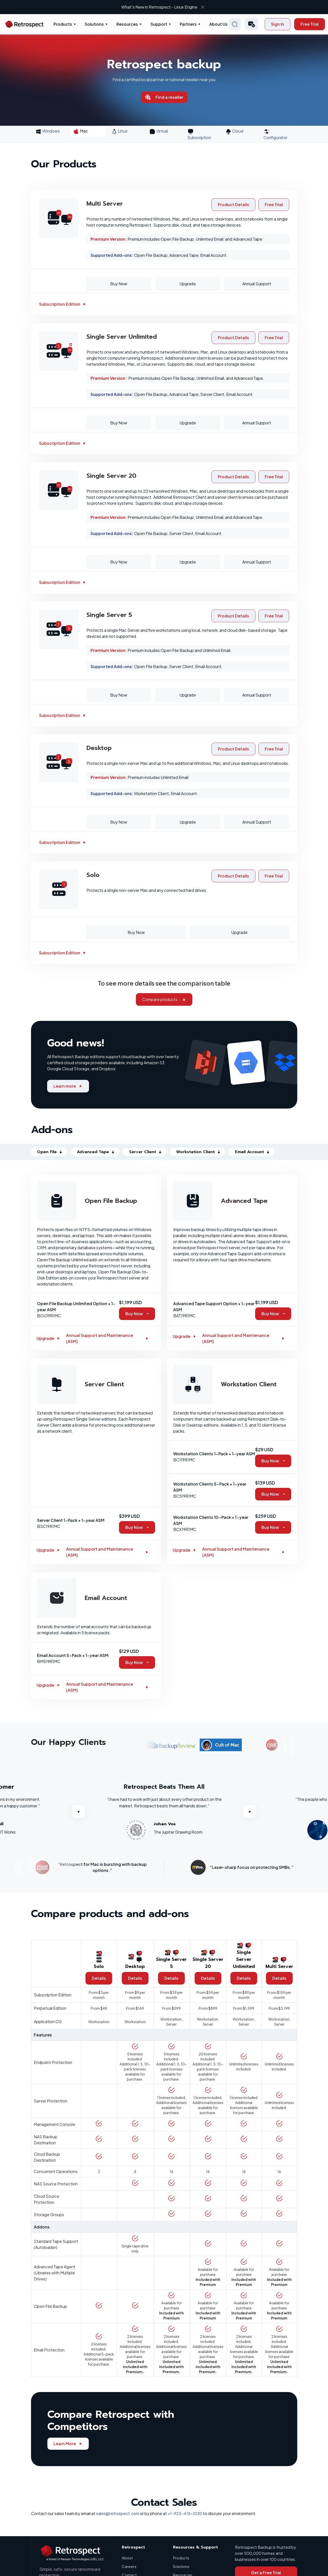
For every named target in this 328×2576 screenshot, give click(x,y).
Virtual (158, 131)
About (127, 2557)
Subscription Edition (62, 304)
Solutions (94, 24)
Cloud (234, 131)
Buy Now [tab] (118, 283)
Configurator (275, 134)
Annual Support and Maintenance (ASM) (107, 1338)
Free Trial (310, 24)
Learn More (68, 2443)
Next (250, 1811)
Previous (78, 1811)
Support (159, 24)
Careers (129, 2566)
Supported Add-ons (111, 255)
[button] (251, 24)
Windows (47, 131)
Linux (119, 131)
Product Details (233, 204)
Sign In (277, 24)
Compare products (164, 999)
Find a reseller (164, 97)
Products (62, 24)
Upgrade (48, 1338)
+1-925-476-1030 (185, 2513)
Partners (188, 24)
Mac (80, 131)
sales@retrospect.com (117, 2513)
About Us (218, 24)
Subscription (199, 134)
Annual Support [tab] (256, 283)
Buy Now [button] (134, 1313)
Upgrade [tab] (188, 283)
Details (99, 1978)
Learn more (68, 1086)
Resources (127, 24)
